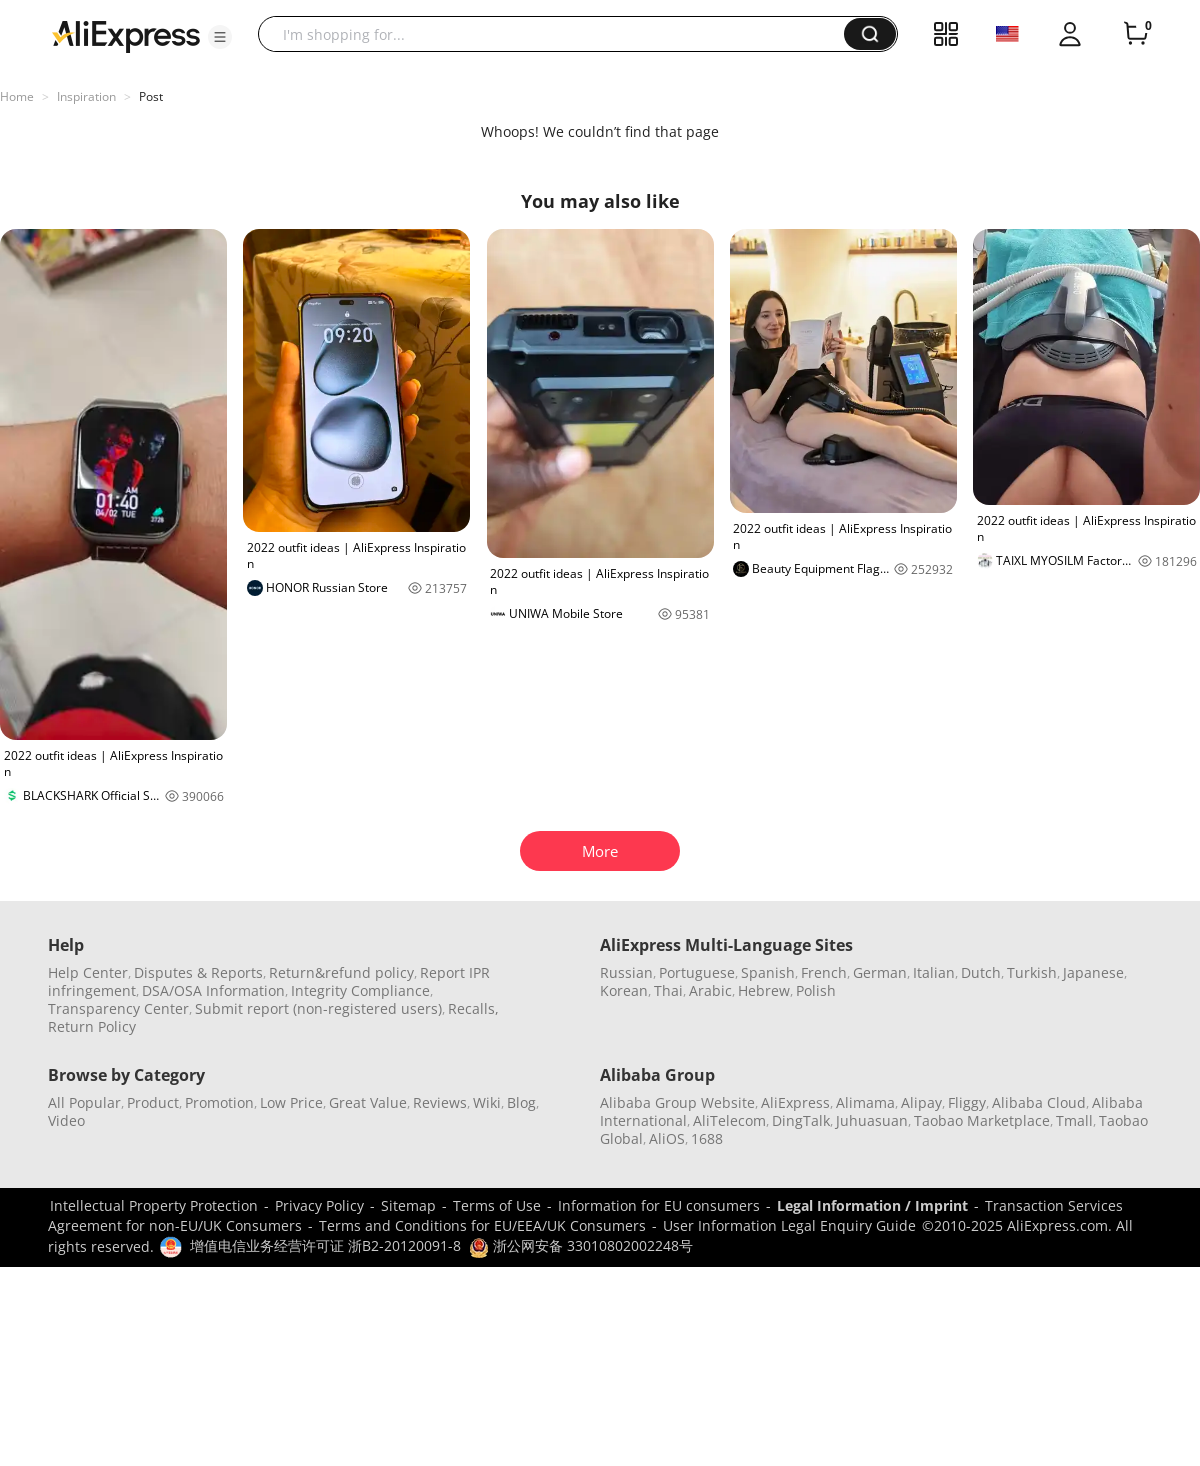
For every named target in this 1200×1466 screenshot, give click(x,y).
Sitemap (408, 1205)
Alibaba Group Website (677, 1102)
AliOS (667, 1138)
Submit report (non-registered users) (318, 1008)
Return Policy (92, 1026)
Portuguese (697, 972)
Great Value (368, 1102)
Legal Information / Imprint (872, 1205)
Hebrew (764, 990)
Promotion (219, 1102)
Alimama (865, 1102)
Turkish (1032, 972)
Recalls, (473, 1008)
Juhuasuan (872, 1120)
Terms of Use (497, 1205)
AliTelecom (729, 1120)
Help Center (88, 972)
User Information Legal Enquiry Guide (789, 1225)
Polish (816, 990)
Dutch (981, 972)
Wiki (487, 1102)
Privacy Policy (319, 1205)
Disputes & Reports (198, 972)
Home (17, 96)
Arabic (710, 990)
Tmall (1074, 1120)
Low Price (291, 1102)
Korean (624, 990)
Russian (626, 972)
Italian (934, 972)
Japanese (1093, 972)
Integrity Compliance (360, 990)
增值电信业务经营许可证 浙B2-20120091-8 (325, 1245)
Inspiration (86, 96)
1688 (707, 1138)
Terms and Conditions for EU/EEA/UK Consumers (482, 1225)
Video (66, 1120)
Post (151, 96)
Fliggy (967, 1102)
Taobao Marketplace (982, 1120)
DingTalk (801, 1120)
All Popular (84, 1102)
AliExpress (795, 1102)
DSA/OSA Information (213, 990)
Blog (521, 1102)
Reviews (440, 1102)
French (824, 972)
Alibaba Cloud (1039, 1102)
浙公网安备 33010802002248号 (581, 1245)
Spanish (768, 972)
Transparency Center (118, 1008)
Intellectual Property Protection (154, 1205)
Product (153, 1102)
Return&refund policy (341, 972)
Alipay (921, 1102)
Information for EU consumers (659, 1205)
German (880, 972)
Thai (668, 990)
